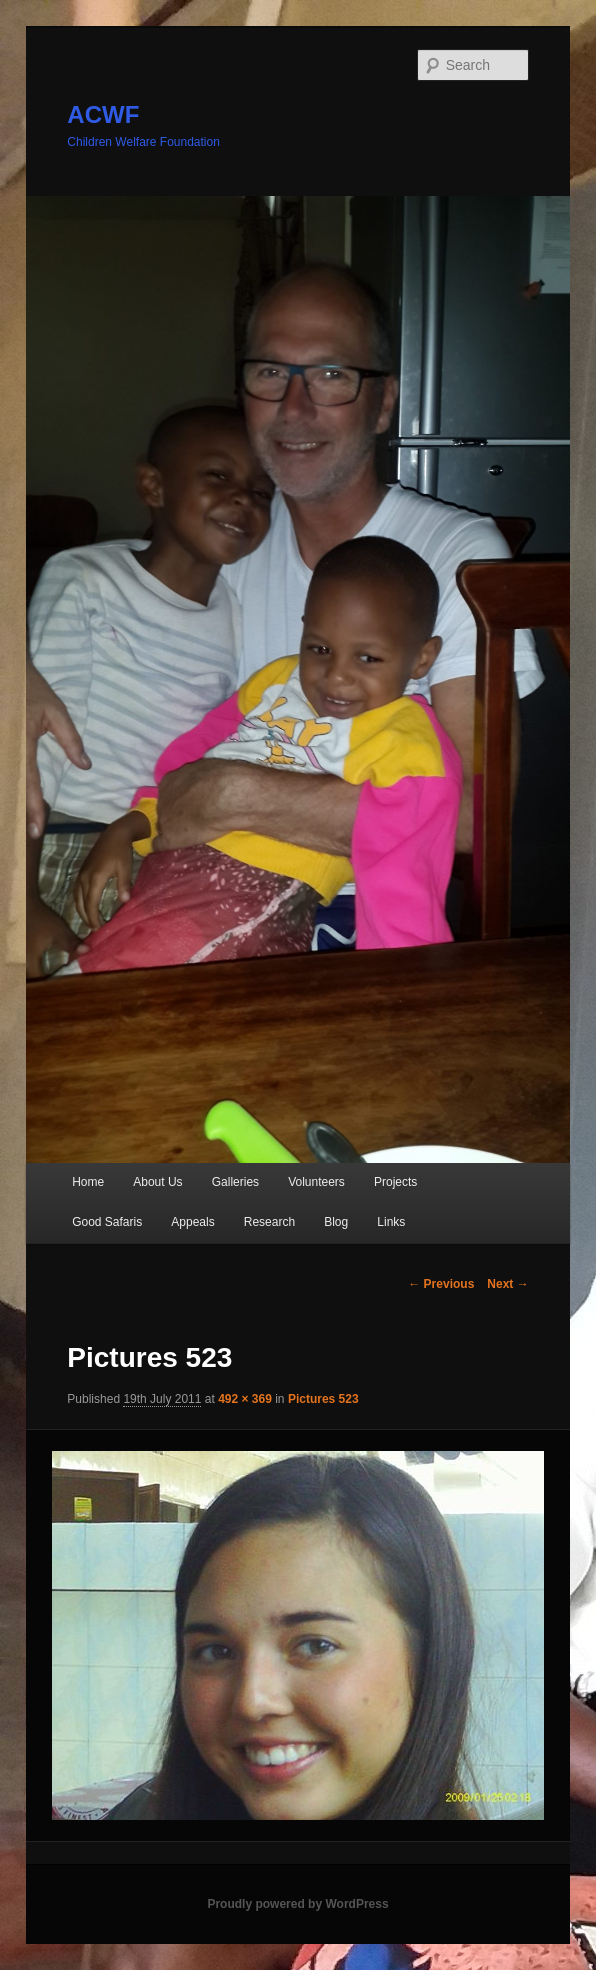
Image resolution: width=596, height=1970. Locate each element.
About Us (157, 1182)
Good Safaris (107, 1222)
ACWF (103, 114)
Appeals (192, 1222)
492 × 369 (245, 1399)
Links (391, 1222)
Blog (336, 1222)
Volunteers (316, 1182)
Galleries (235, 1182)
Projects (395, 1182)
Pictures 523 (323, 1399)
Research (269, 1222)
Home (88, 1182)
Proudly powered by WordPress (297, 1904)
